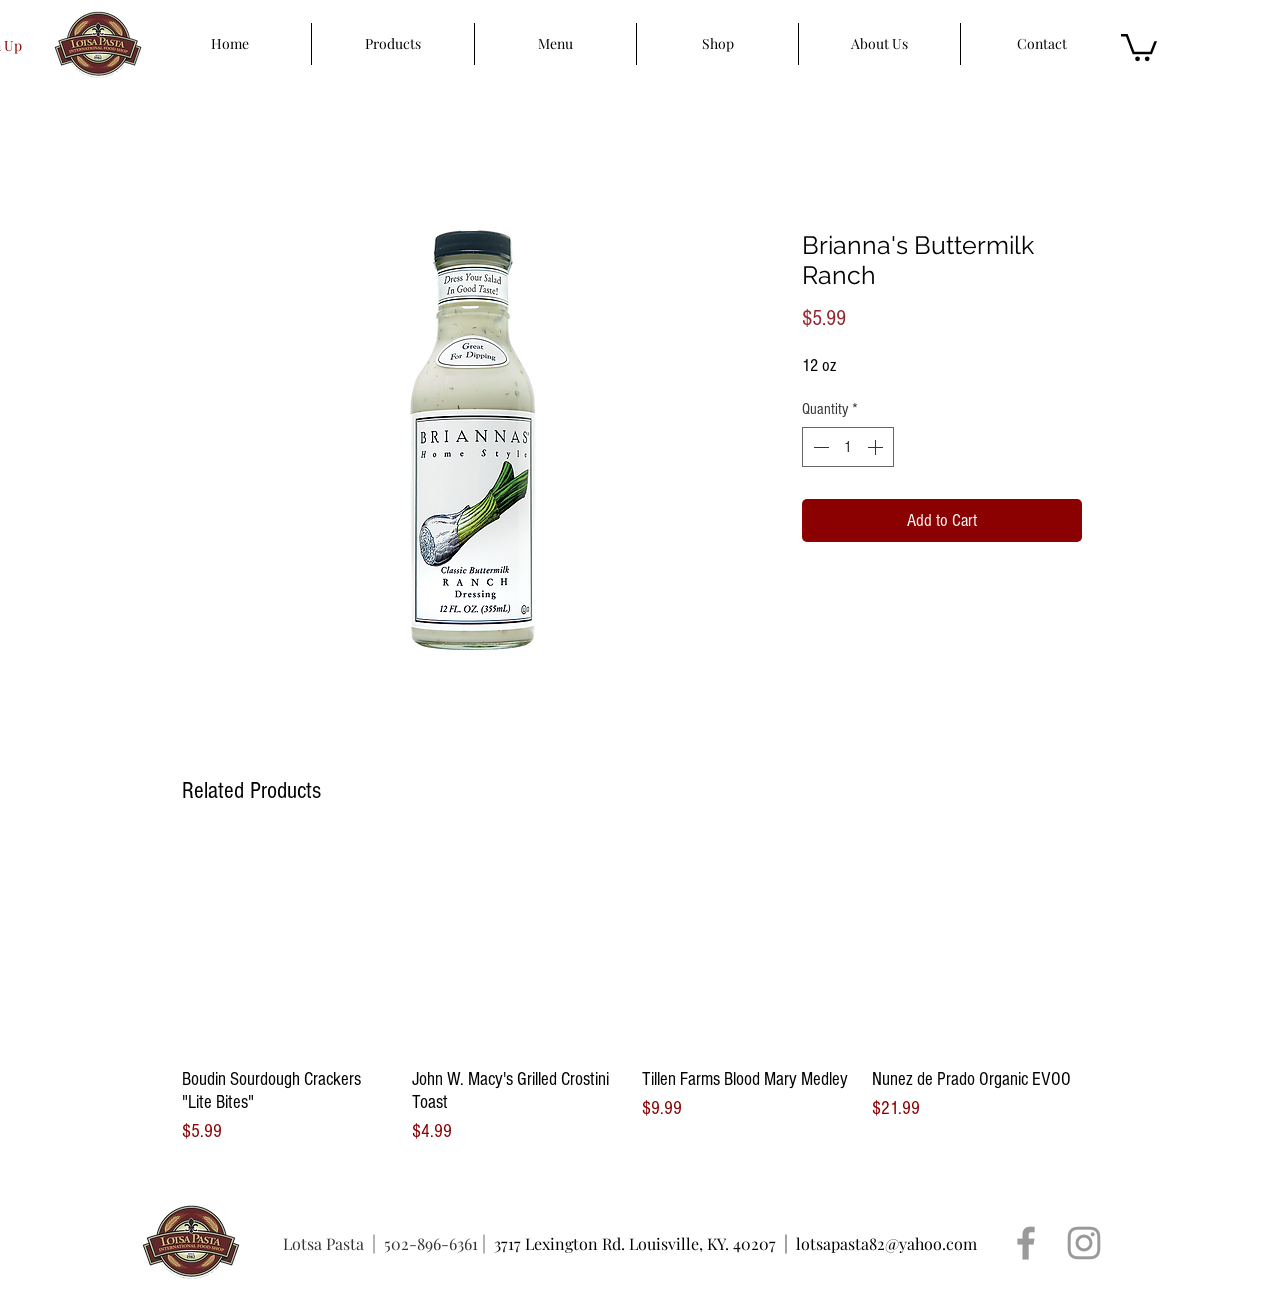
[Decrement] (819, 447)
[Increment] (877, 447)
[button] (1139, 46)
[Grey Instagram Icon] (1084, 1243)
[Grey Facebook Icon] (1026, 1243)
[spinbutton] (848, 447)
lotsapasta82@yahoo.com (886, 1243)
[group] (632, 994)
